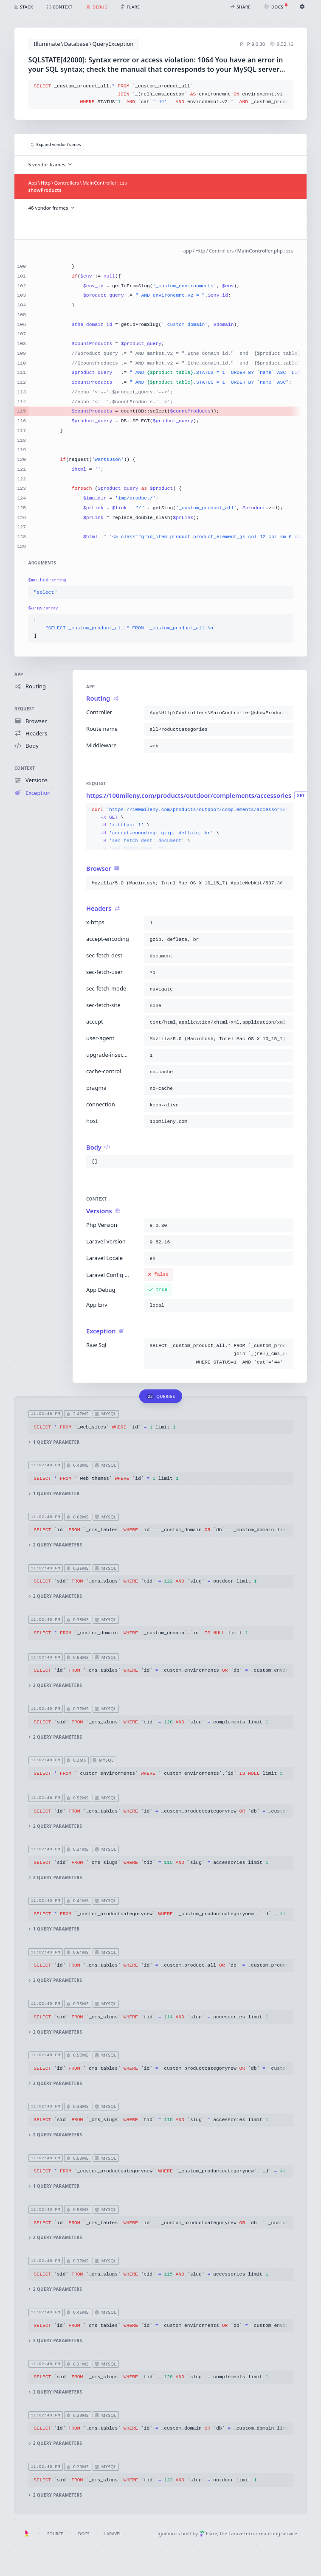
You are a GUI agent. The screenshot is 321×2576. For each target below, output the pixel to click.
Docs (83, 2534)
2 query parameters (55, 1545)
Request (24, 709)
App (18, 674)
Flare (208, 2533)
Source (55, 2534)
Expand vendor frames (56, 144)
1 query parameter (53, 1442)
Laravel (112, 2534)
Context (24, 768)
